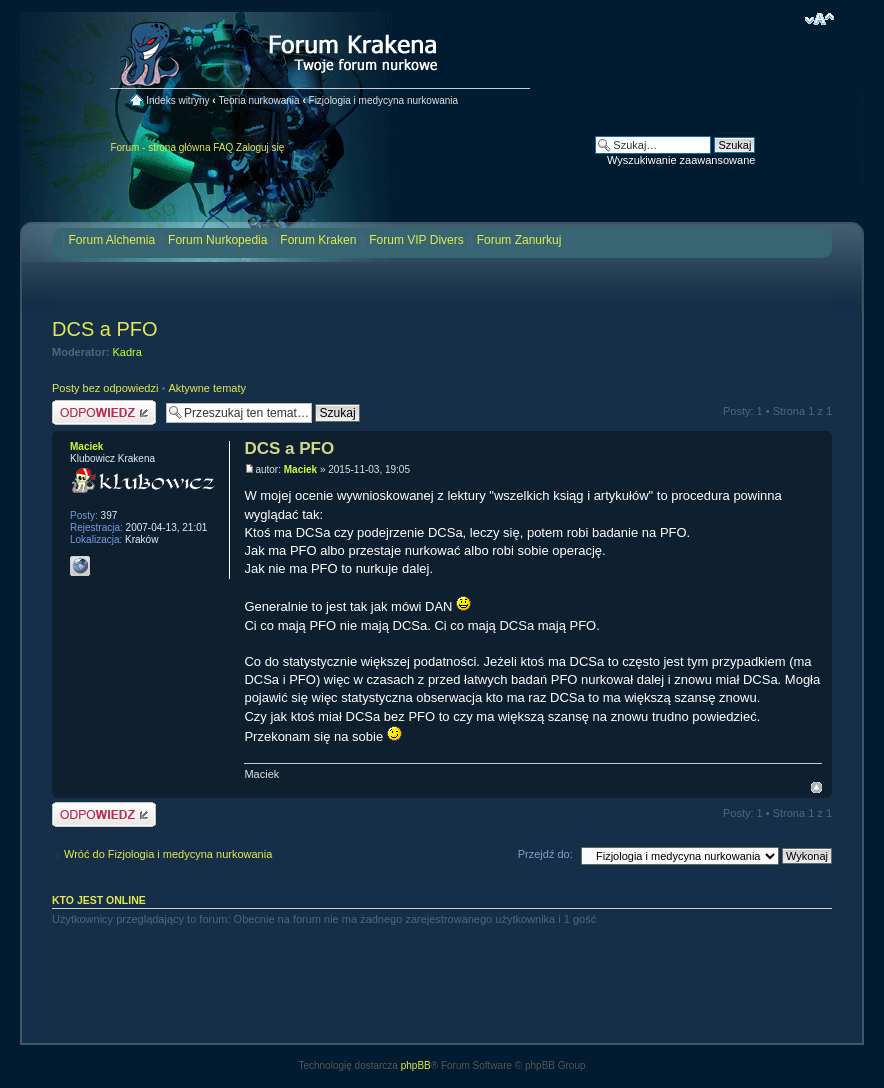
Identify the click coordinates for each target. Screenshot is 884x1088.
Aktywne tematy (207, 388)
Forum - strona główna (160, 147)
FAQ (223, 147)
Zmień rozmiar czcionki (819, 19)
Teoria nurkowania (258, 100)
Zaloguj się (260, 147)
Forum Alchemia (111, 240)
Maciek (300, 469)
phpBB (416, 1065)
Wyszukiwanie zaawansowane (681, 160)
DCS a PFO (105, 329)
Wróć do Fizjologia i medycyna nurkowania (168, 854)
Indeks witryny (177, 100)
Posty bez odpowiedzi (105, 388)
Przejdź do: (545, 854)
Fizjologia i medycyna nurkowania (384, 100)
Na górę (816, 787)
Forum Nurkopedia (217, 240)
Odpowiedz (104, 412)
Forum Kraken (318, 240)
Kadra (127, 352)
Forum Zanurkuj (519, 240)
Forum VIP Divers (416, 240)
